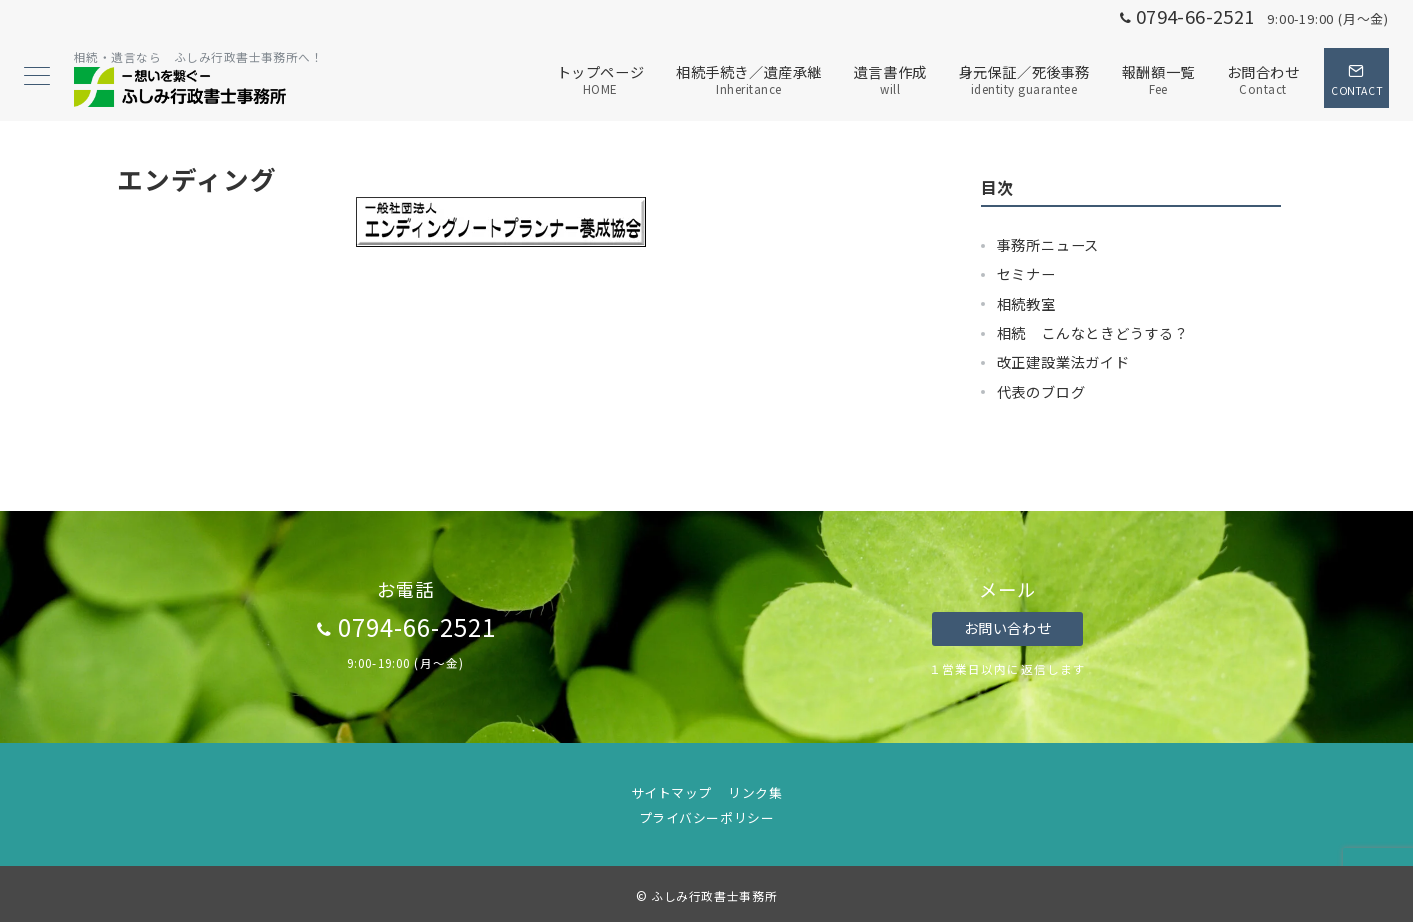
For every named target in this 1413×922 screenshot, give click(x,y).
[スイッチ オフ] (1356, 78)
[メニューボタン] (37, 77)
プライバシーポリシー (706, 817)
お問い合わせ (1007, 628)
